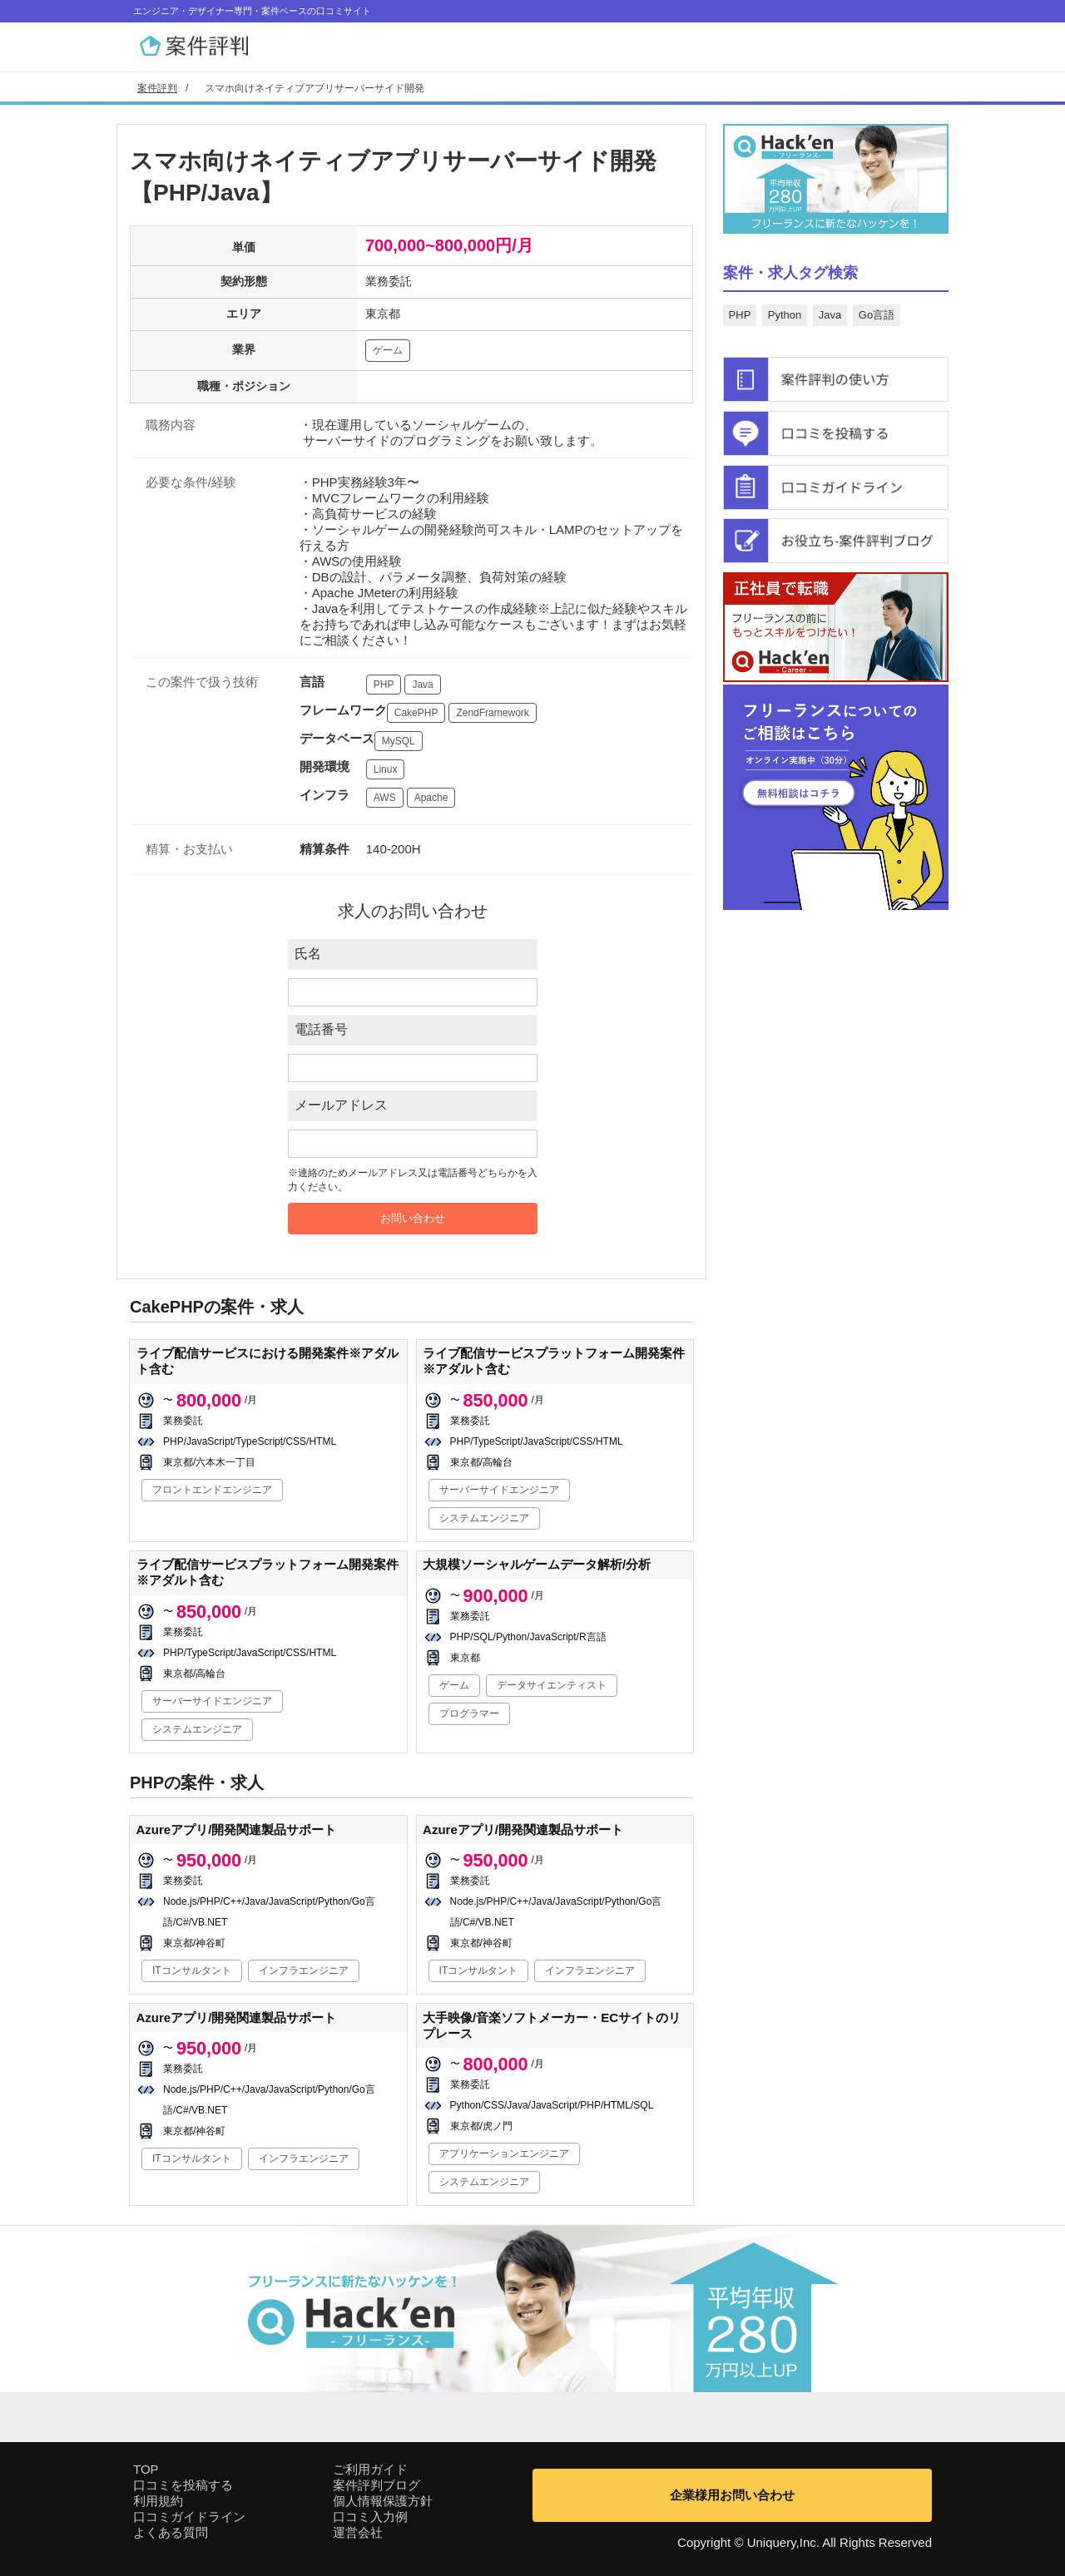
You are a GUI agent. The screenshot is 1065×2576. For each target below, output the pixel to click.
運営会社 (358, 2532)
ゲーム (388, 350)
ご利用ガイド (370, 2469)
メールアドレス (341, 1105)
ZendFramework (492, 713)
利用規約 (158, 2501)
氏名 (308, 954)
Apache (431, 797)
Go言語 (876, 315)
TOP (146, 2469)
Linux (386, 769)
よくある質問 (170, 2532)
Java (422, 684)
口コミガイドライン (189, 2516)
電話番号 (321, 1029)
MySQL (398, 741)
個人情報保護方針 (383, 2501)
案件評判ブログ (376, 2485)
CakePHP (416, 713)
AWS (385, 797)
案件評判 (157, 88)
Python (784, 315)
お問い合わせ (412, 1218)
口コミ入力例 (370, 2516)
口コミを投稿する (183, 2485)
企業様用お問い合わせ (732, 2495)
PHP (384, 684)
